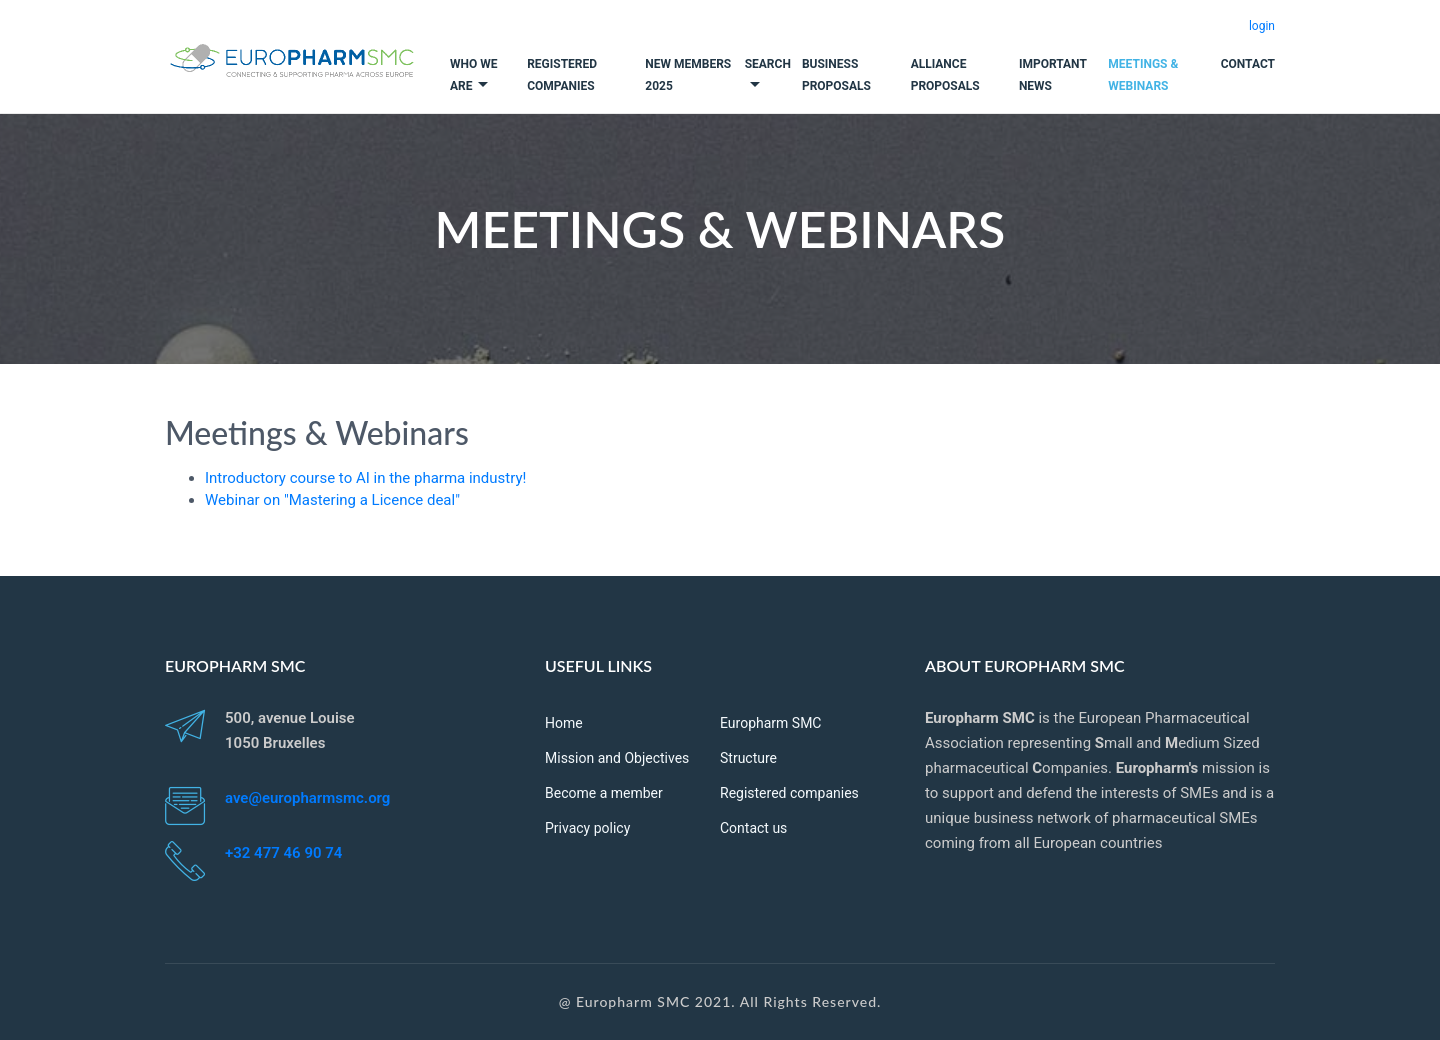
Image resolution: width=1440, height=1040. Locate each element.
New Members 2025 (688, 75)
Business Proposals (836, 75)
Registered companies (562, 75)
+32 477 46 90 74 (283, 853)
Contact (1248, 64)
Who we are (473, 75)
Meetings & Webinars (1143, 75)
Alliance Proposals (945, 75)
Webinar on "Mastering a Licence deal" (332, 500)
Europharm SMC (770, 723)
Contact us (753, 828)
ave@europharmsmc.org (307, 798)
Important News (1053, 75)
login (1262, 26)
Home (564, 723)
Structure (748, 758)
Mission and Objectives (617, 758)
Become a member (604, 793)
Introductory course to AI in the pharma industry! (365, 478)
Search (768, 64)
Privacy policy (587, 828)
